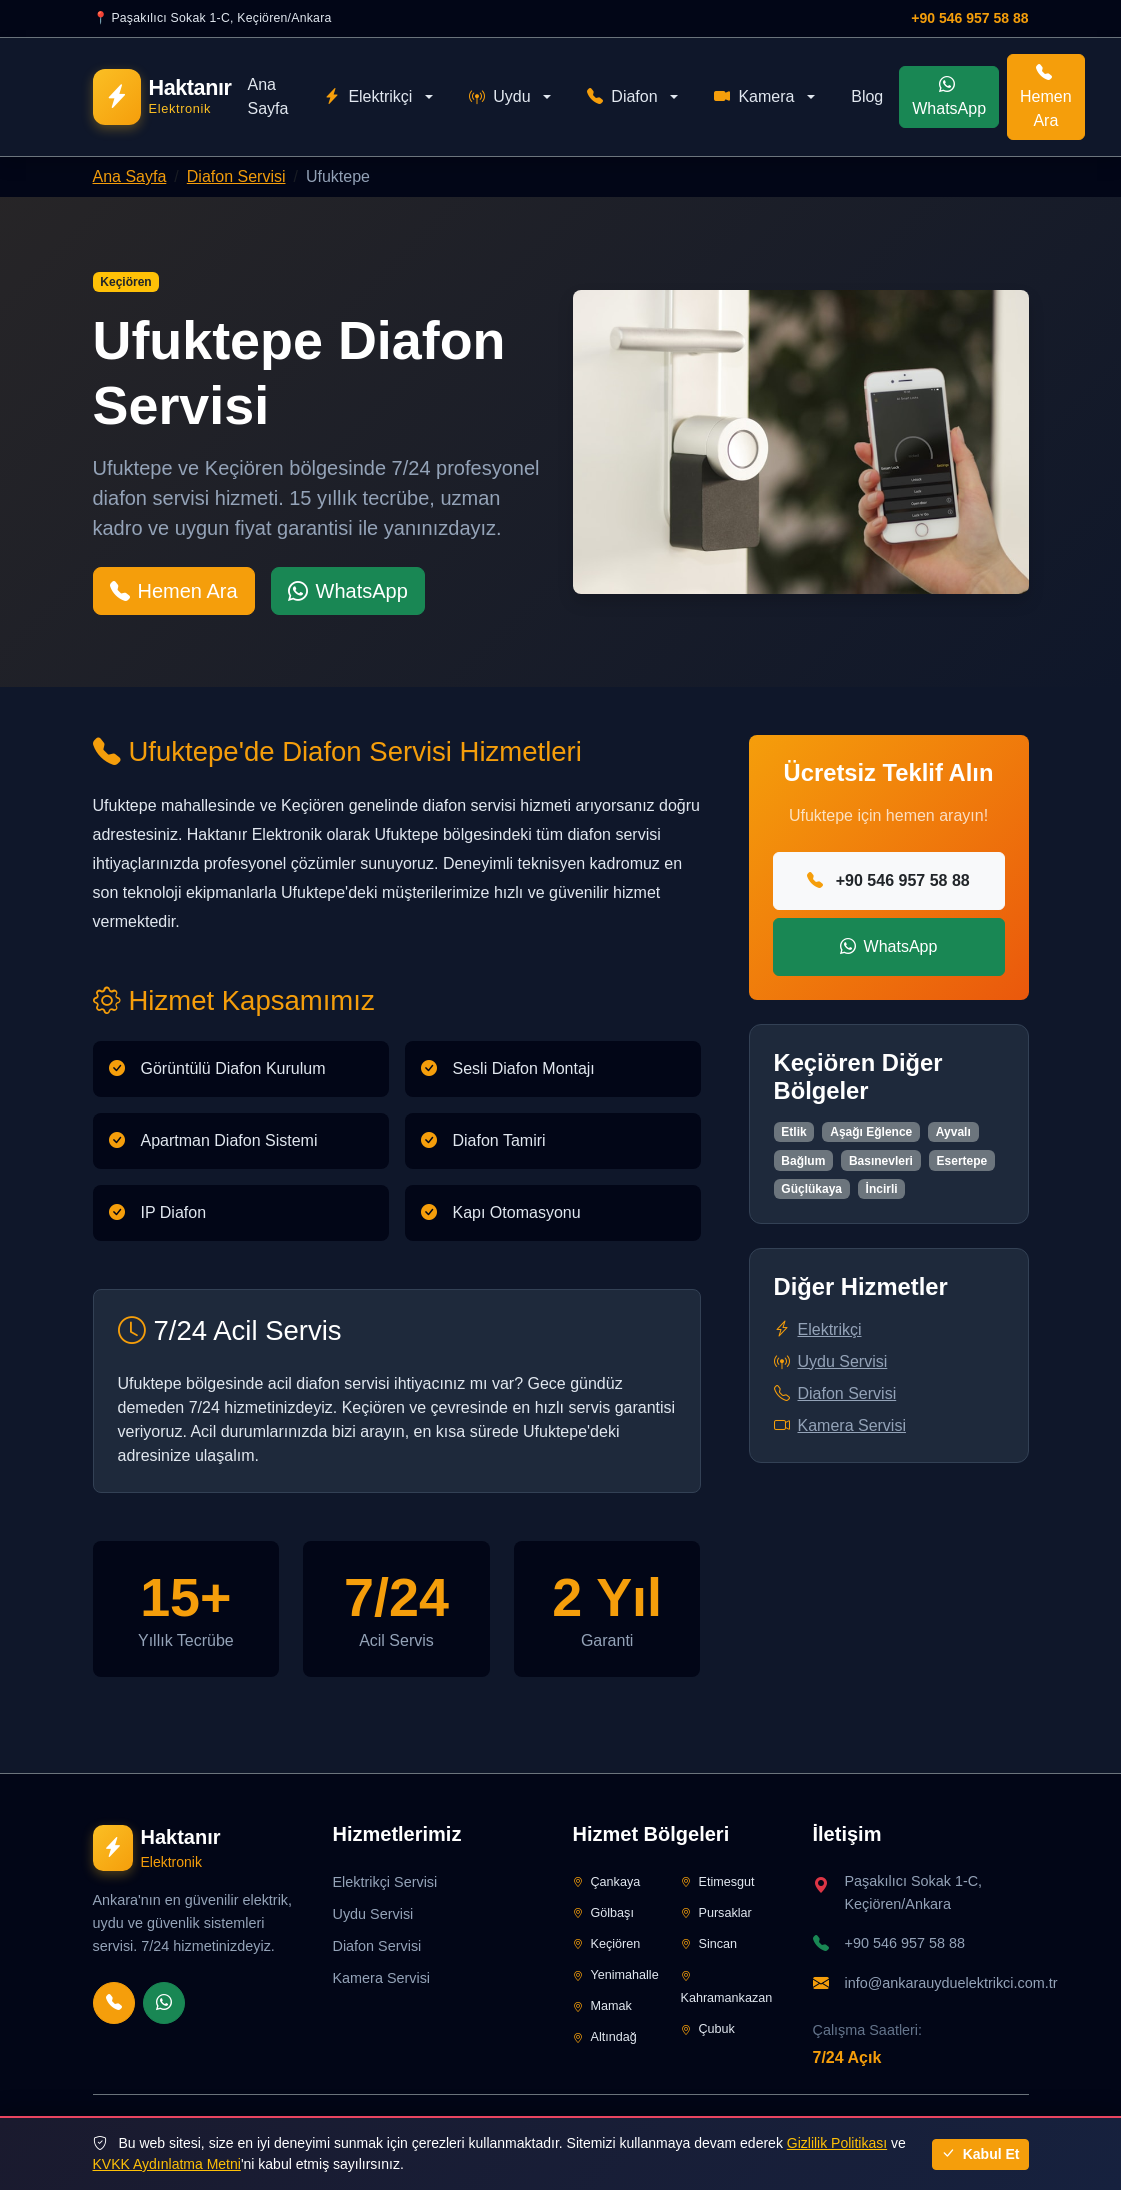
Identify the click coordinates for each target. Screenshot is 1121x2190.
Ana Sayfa (267, 96)
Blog (867, 96)
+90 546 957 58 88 (969, 18)
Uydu (499, 97)
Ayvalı (953, 1132)
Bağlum (803, 1161)
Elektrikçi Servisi (385, 1882)
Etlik (793, 1132)
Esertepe (962, 1161)
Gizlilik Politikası (837, 2143)
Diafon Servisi (236, 176)
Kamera (754, 97)
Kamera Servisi (840, 1425)
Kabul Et (980, 2154)
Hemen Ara (1046, 96)
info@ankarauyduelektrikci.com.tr (951, 1983)
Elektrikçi (368, 97)
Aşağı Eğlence (871, 1132)
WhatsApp (949, 96)
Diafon (622, 97)
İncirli (882, 1189)
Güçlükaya (811, 1189)
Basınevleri (881, 1161)
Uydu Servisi (831, 1361)
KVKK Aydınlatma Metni (167, 2164)
